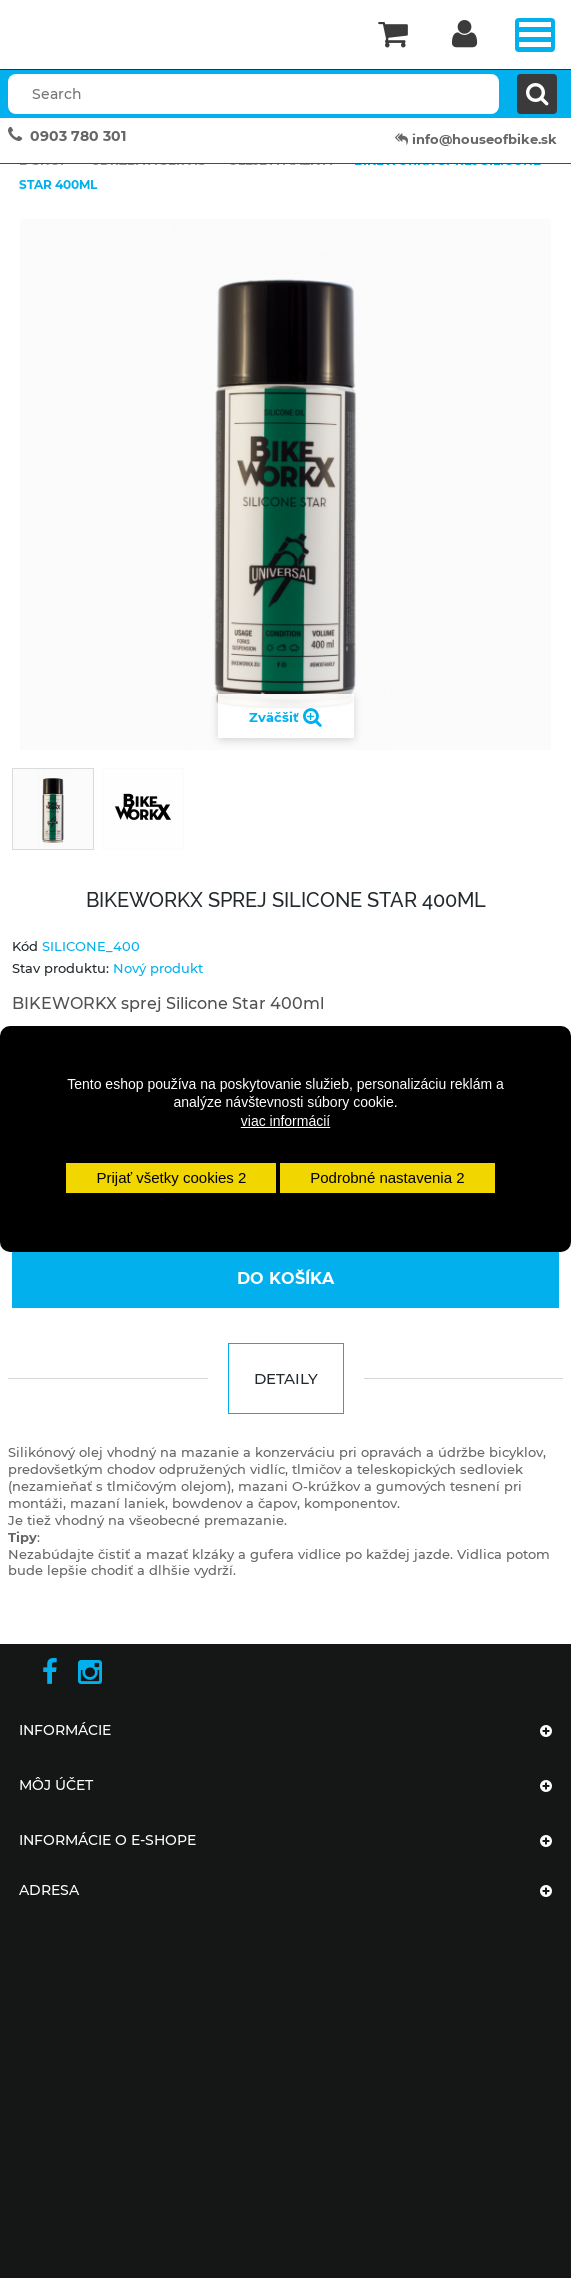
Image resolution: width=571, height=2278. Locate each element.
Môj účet (56, 1785)
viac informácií (285, 1121)
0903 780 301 (78, 136)
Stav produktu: (60, 968)
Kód (25, 946)
